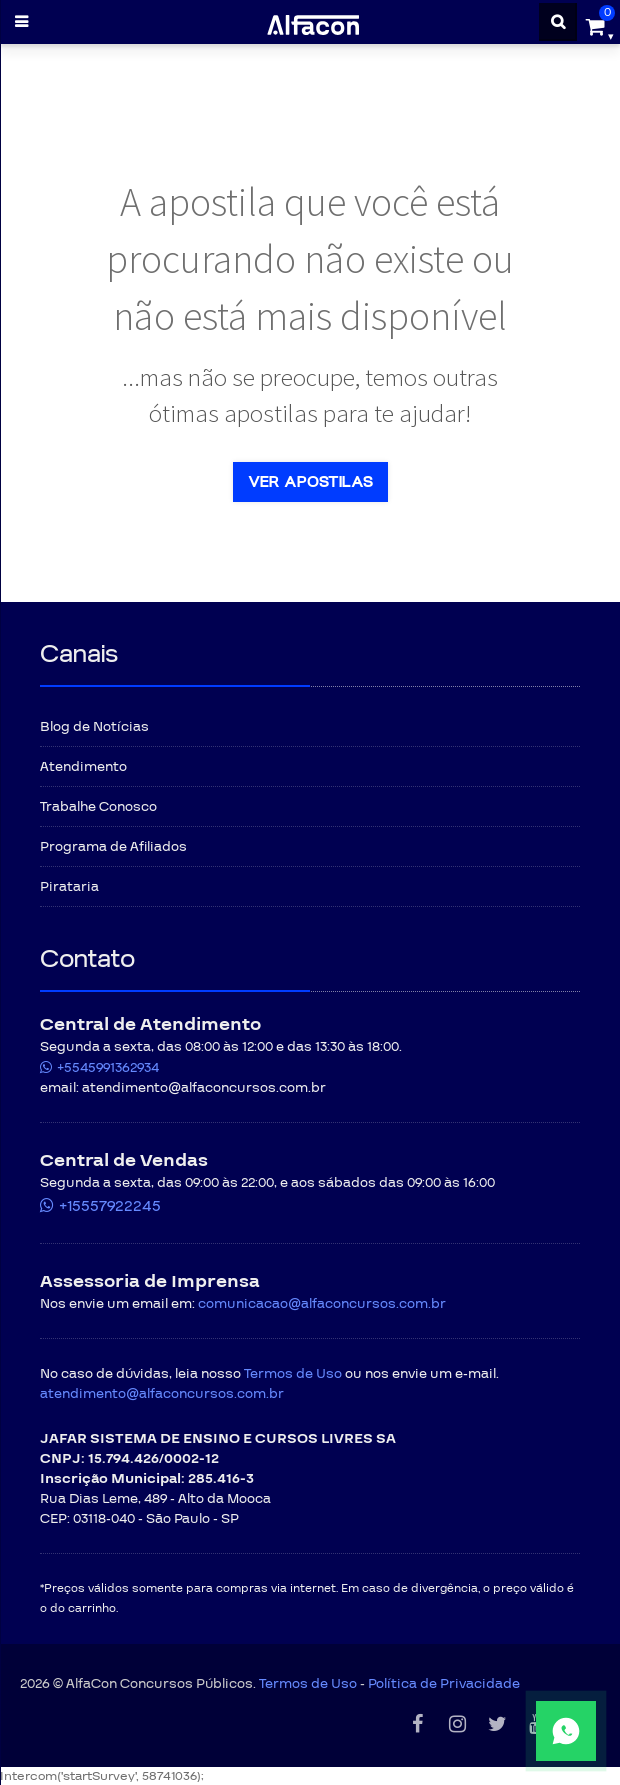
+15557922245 (110, 1206)
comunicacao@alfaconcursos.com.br (322, 1304)
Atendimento (83, 767)
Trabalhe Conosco (98, 807)
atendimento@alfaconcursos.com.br (162, 1394)
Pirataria (69, 887)
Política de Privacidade (444, 1684)
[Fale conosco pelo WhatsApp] (505, 1731)
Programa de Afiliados (113, 847)
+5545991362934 (108, 1068)
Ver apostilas (310, 482)
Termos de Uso (293, 1374)
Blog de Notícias (94, 727)
